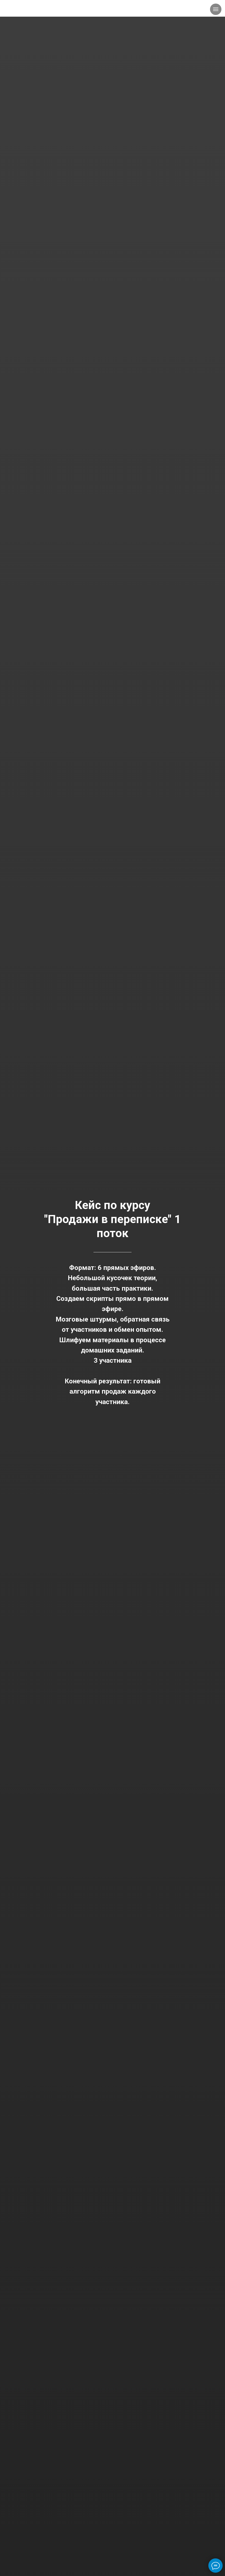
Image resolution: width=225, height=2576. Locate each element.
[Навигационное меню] (215, 9)
